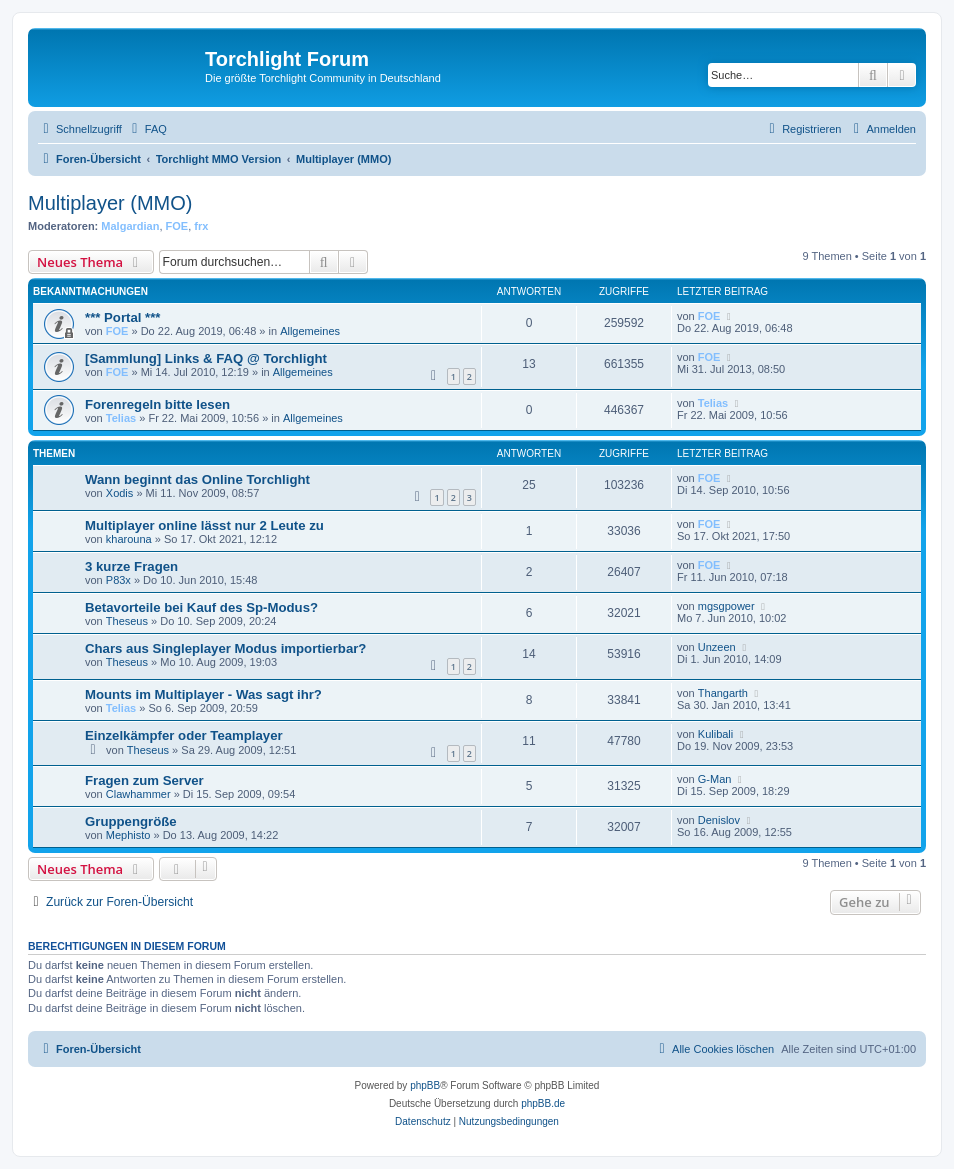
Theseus (127, 621)
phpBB (425, 1085)
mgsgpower (726, 606)
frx (201, 226)
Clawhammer (138, 794)
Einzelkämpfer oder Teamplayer (184, 735)
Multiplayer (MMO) (110, 203)
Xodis (120, 493)
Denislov (719, 820)
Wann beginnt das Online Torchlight (197, 479)
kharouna (129, 539)
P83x (118, 580)
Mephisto (128, 835)
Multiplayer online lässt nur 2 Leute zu (204, 525)
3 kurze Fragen (131, 566)
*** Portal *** (123, 317)
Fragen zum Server (144, 780)
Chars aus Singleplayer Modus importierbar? (225, 648)
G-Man (715, 779)
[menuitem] (147, 129)
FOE (177, 226)
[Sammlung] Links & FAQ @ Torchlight (206, 358)
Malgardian (130, 226)
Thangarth (723, 693)
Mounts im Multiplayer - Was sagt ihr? (203, 694)
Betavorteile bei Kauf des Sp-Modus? (201, 607)
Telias (121, 418)
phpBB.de (543, 1103)
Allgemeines (310, 331)
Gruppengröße (131, 821)
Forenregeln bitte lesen (157, 404)
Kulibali (715, 734)
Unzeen (717, 647)
